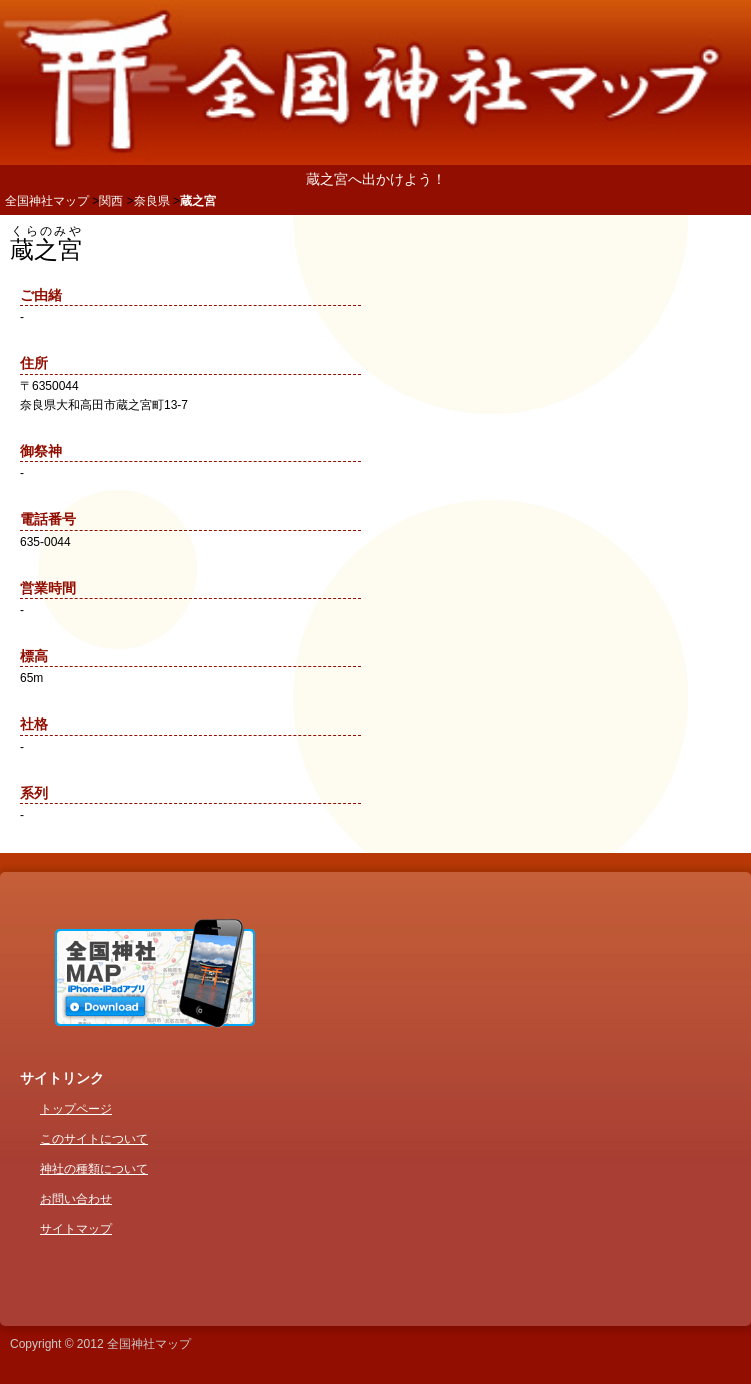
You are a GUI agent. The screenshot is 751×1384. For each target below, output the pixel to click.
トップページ (76, 1109)
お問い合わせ (76, 1199)
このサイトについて (94, 1139)
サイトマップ (76, 1229)
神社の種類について (94, 1169)
